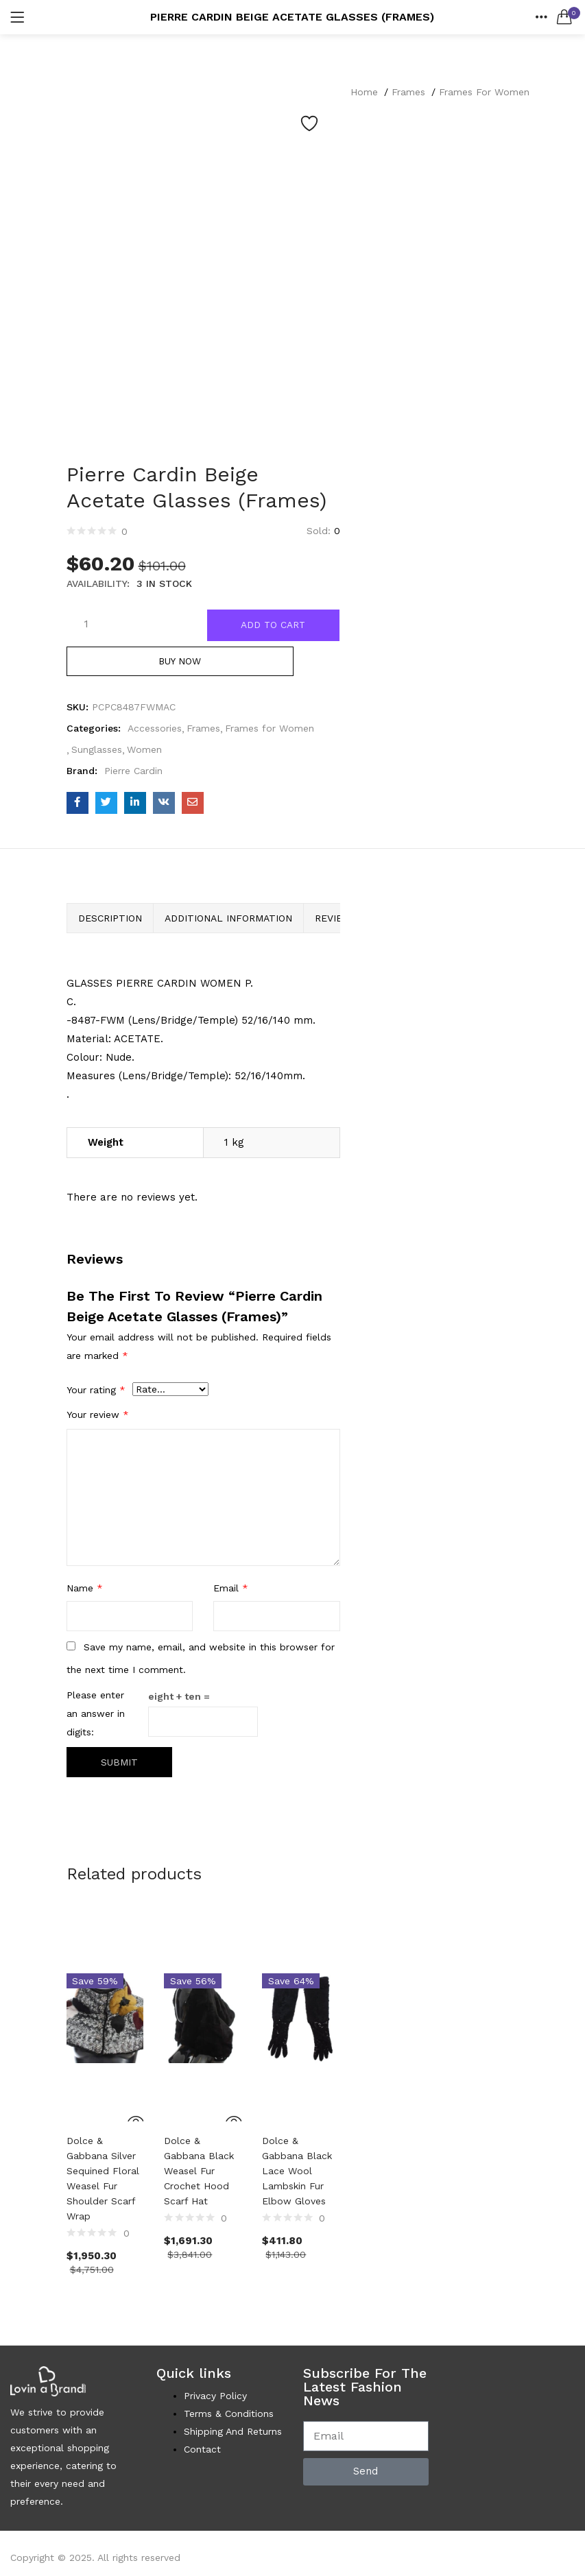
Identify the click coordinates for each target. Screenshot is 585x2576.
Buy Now (203, 665)
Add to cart (274, 625)
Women (144, 753)
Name (85, 1592)
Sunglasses (96, 753)
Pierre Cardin (133, 774)
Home (364, 91)
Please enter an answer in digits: (96, 1718)
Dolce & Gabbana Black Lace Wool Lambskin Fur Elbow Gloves (297, 2173)
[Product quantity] (86, 622)
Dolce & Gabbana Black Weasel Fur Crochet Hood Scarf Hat (199, 2173)
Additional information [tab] (228, 922)
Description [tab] (110, 922)
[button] (564, 17)
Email (230, 1592)
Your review (98, 1419)
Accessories (155, 732)
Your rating (96, 1394)
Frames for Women (484, 91)
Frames (408, 91)
